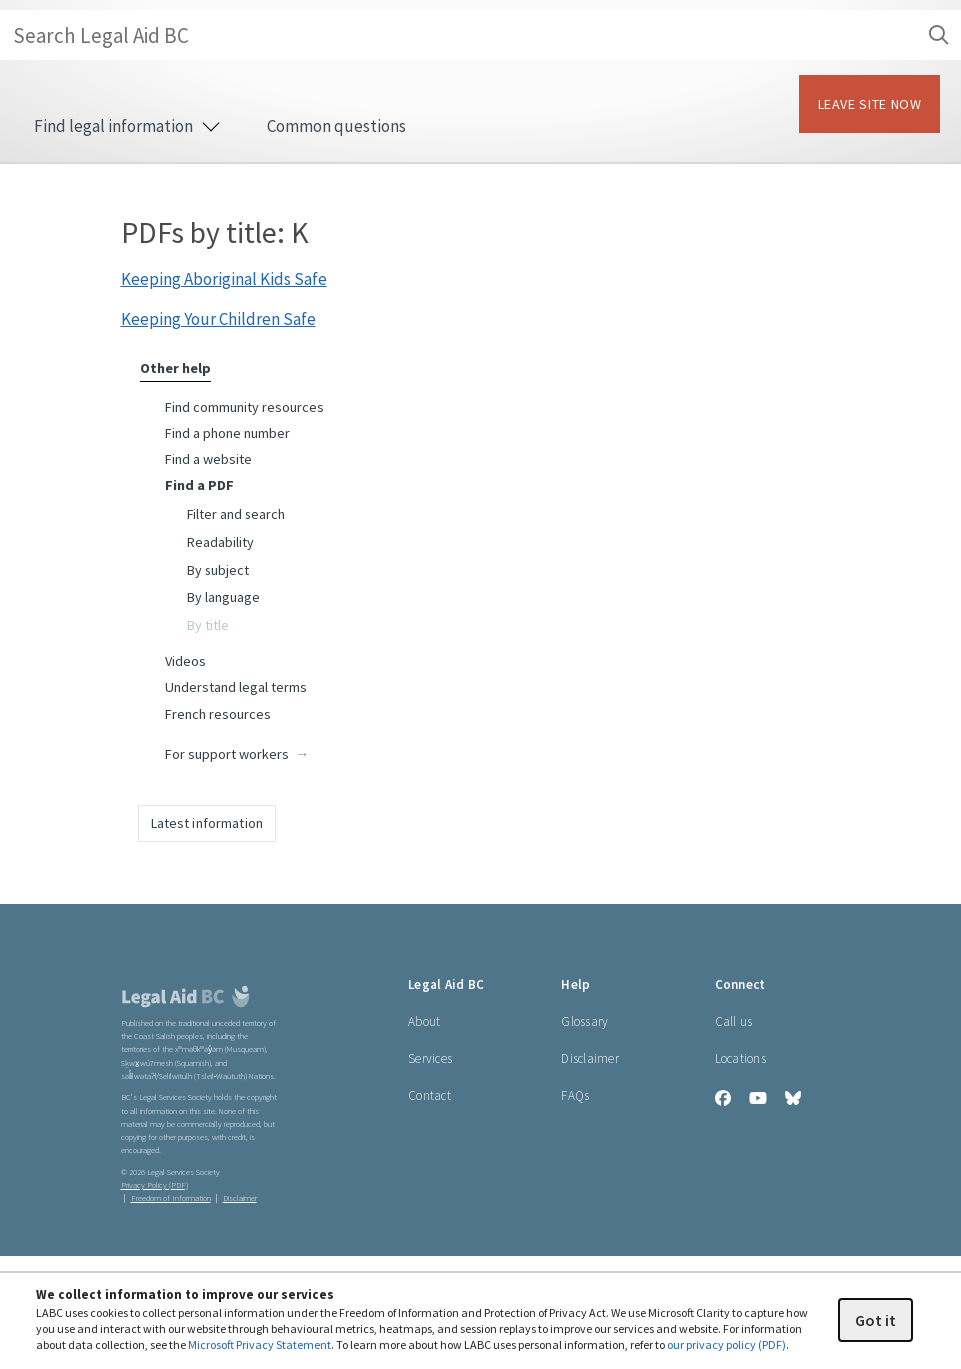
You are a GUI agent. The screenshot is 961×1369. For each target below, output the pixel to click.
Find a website (208, 459)
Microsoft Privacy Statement (259, 1344)
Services (430, 1058)
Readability (220, 542)
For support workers (227, 754)
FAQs (575, 1095)
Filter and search (236, 514)
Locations (740, 1058)
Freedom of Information (171, 1198)
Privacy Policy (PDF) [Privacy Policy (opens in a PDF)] (154, 1185)
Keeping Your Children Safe (218, 319)
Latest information (207, 823)
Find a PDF (199, 485)
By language (223, 597)
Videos (185, 661)
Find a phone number (227, 433)
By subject (218, 570)
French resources (218, 714)
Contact (429, 1095)
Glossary (584, 1021)
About (424, 1021)
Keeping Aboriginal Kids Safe (224, 279)
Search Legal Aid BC (486, 35)
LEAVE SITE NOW (870, 104)
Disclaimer (590, 1058)
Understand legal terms (236, 687)
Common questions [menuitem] (336, 126)
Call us (734, 1021)
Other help (175, 368)
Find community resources (244, 407)
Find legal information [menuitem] (126, 126)
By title (208, 625)
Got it (875, 1320)
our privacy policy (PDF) (726, 1344)
